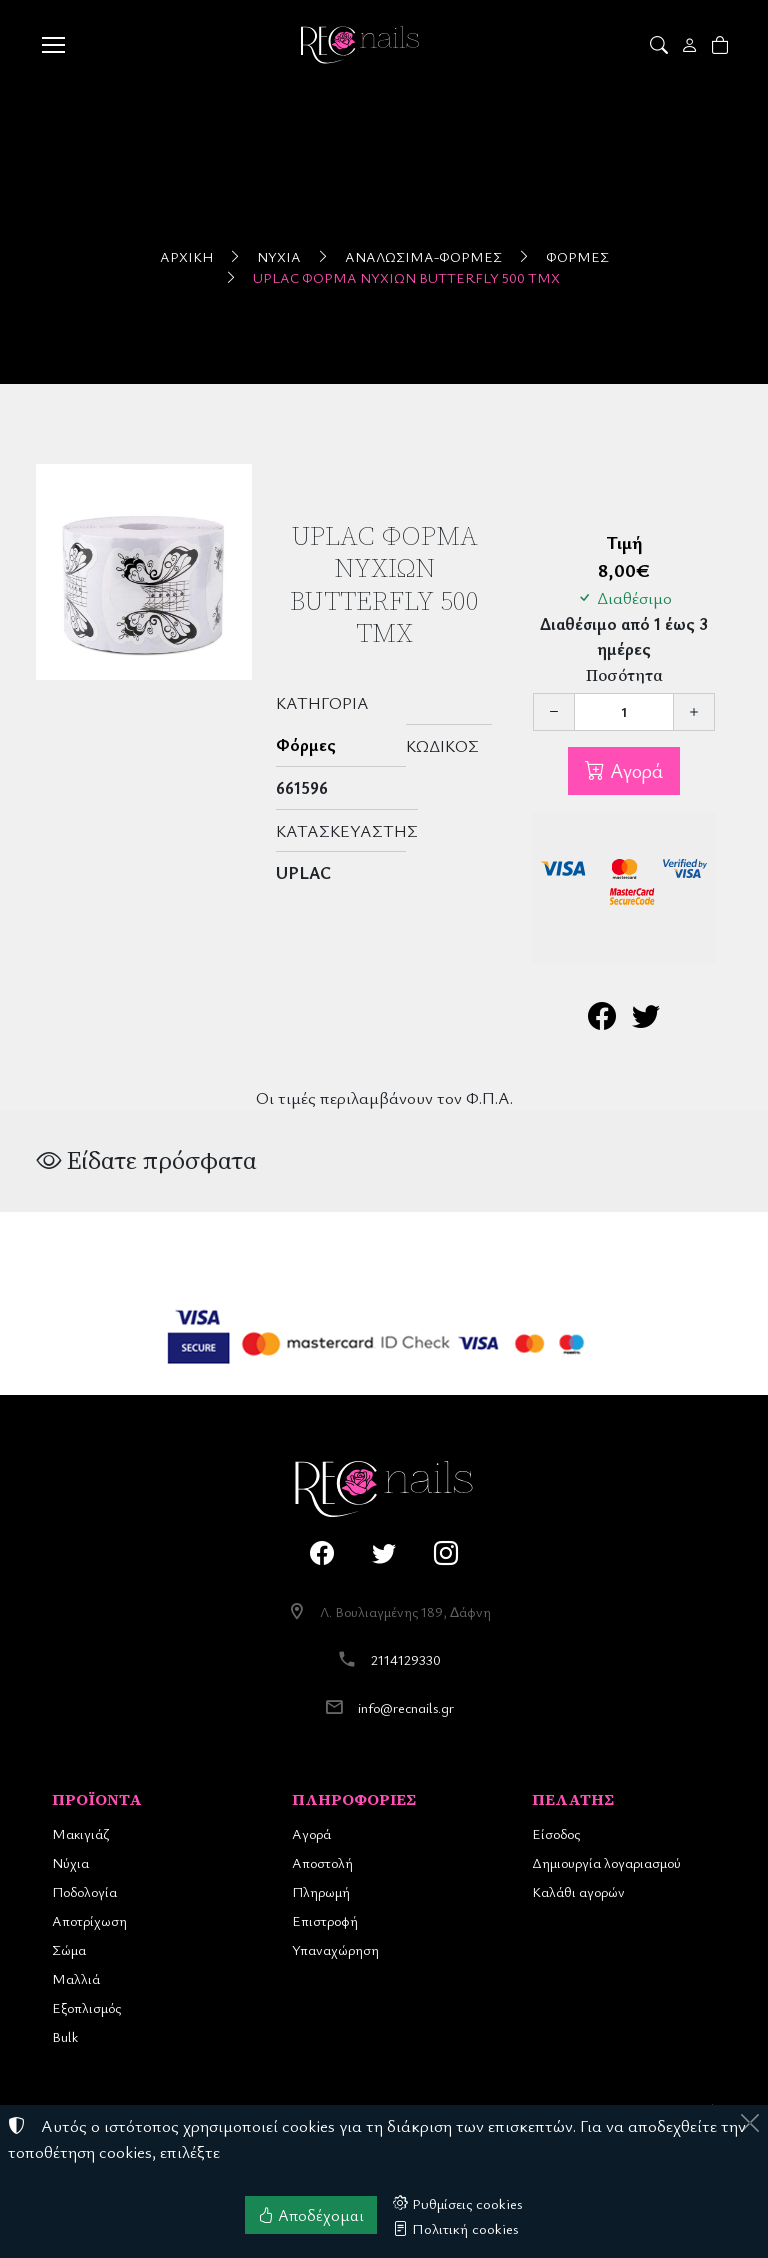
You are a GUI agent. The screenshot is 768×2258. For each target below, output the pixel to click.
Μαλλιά (76, 1978)
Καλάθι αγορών (578, 1891)
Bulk (65, 2036)
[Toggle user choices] (691, 45)
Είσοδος (556, 1833)
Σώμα (69, 1949)
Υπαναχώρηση (335, 1949)
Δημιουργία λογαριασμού (606, 1862)
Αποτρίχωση (89, 1920)
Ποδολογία (84, 1891)
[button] (660, 45)
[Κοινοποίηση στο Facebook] (602, 1020)
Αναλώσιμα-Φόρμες (423, 256)
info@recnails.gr (406, 1707)
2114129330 (406, 1659)
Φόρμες (577, 256)
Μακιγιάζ (80, 1833)
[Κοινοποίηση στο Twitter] (646, 1020)
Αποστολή (322, 1862)
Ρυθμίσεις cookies (458, 2203)
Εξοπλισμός (86, 2007)
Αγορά (634, 770)
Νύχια (279, 256)
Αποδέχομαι (311, 2215)
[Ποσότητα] (624, 712)
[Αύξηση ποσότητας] (694, 712)
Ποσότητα (624, 675)
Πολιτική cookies (456, 2228)
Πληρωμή (321, 1891)
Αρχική (186, 256)
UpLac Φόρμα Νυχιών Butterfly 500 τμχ (406, 277)
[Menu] (53, 45)
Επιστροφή (325, 1920)
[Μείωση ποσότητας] (554, 712)
